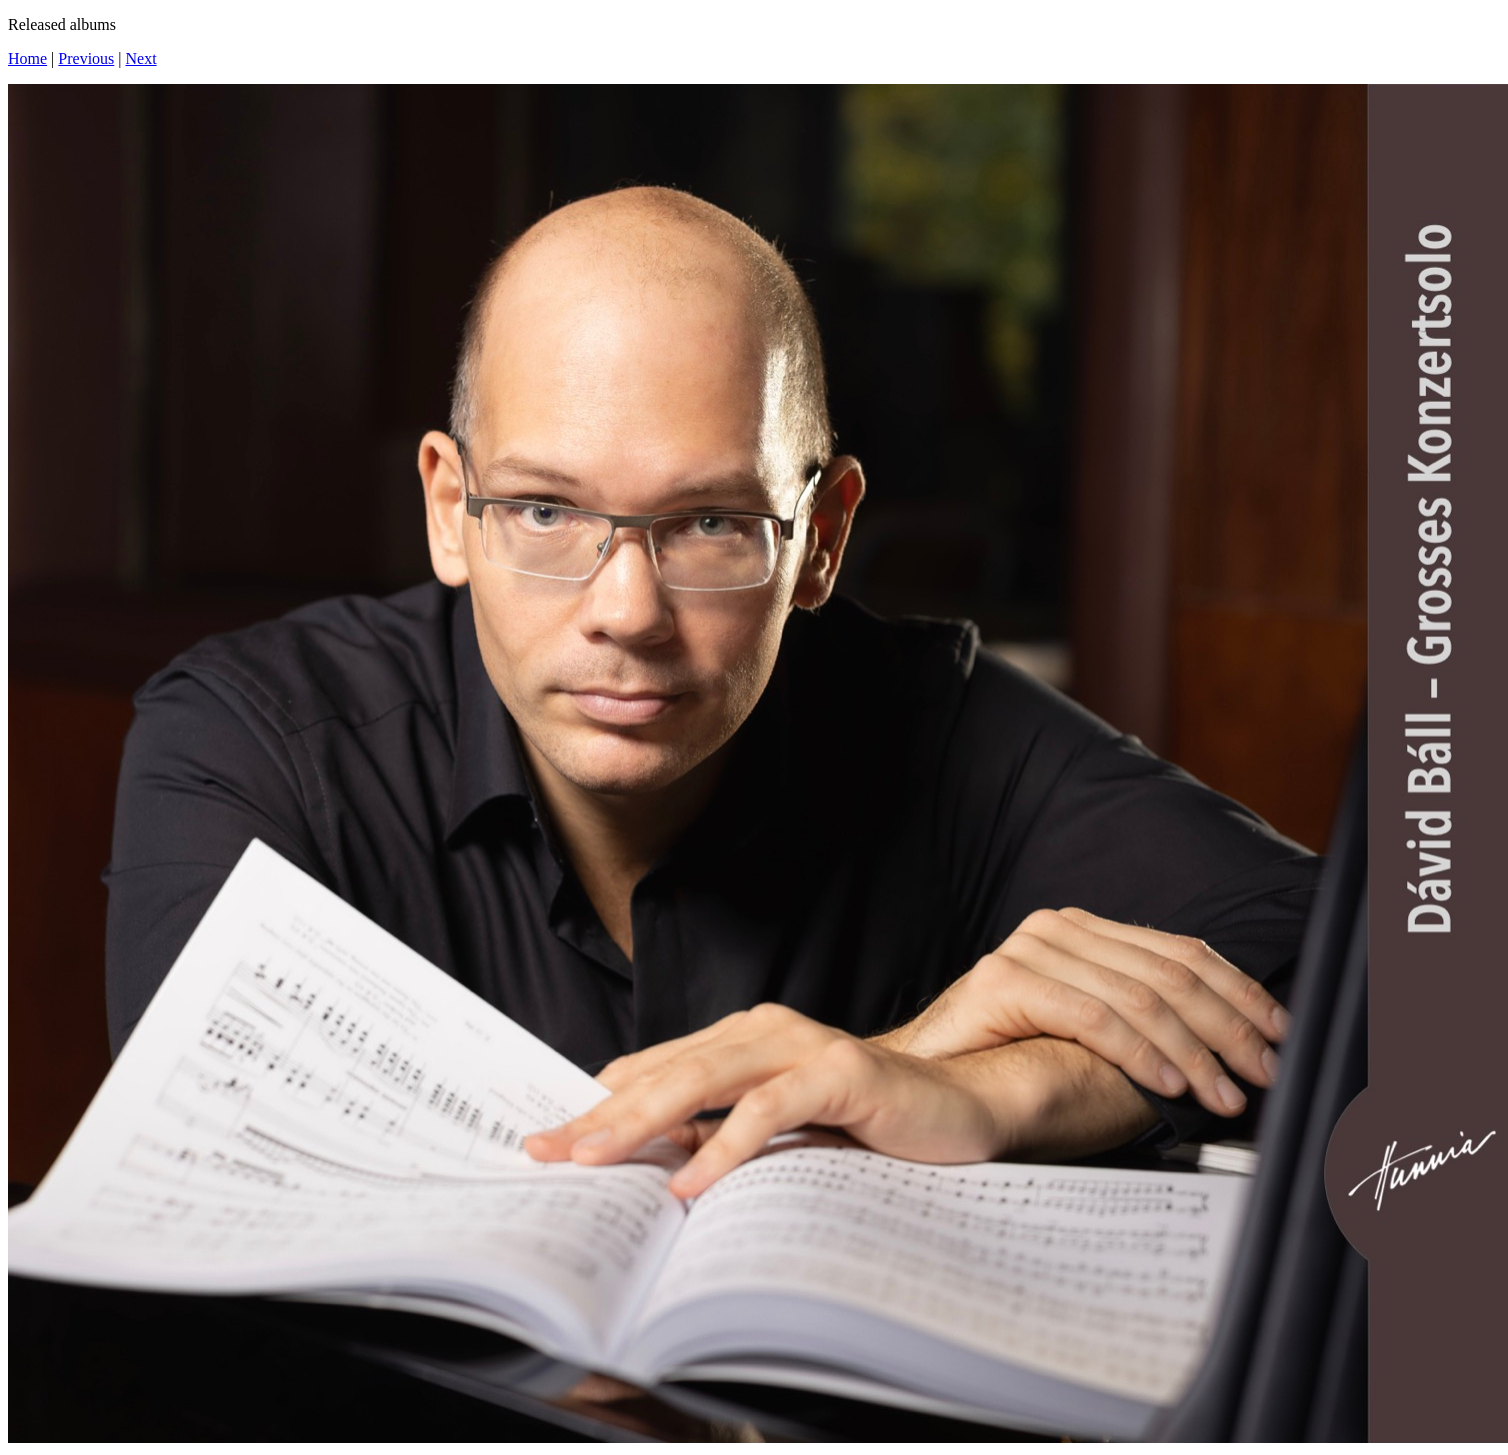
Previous (86, 58)
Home (27, 58)
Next (141, 58)
